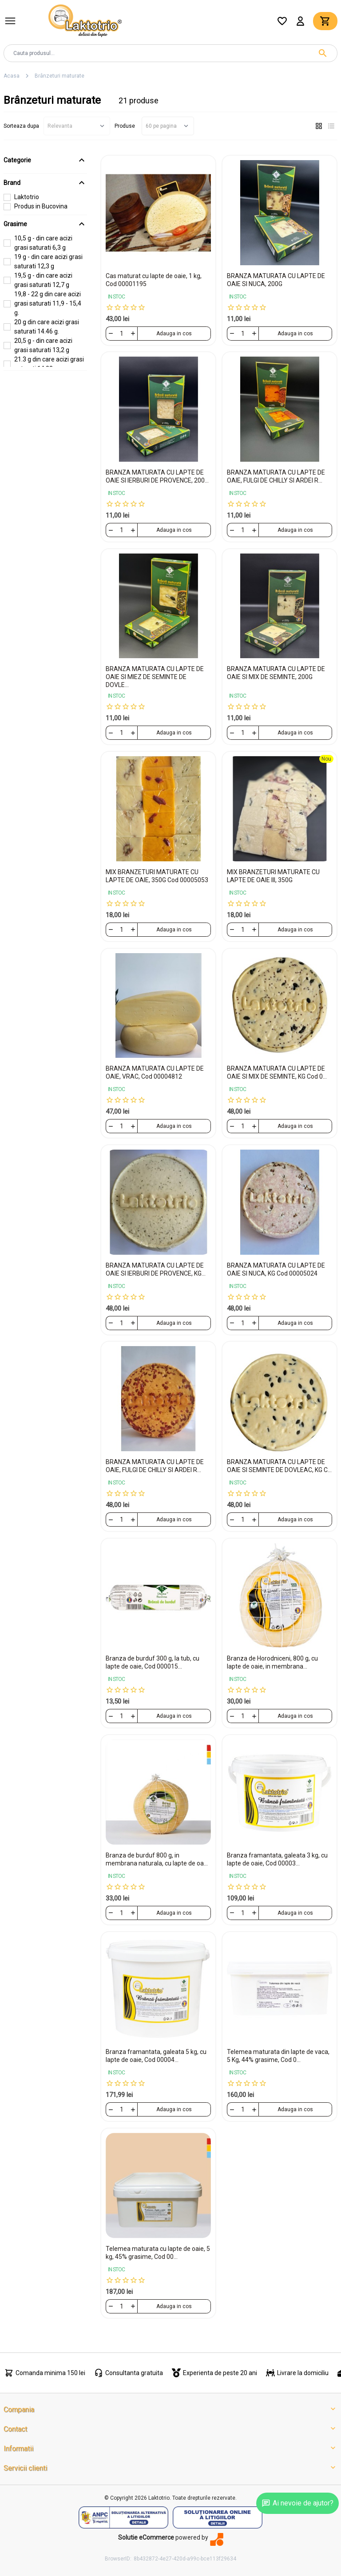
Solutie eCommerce (146, 2537)
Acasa (12, 76)
